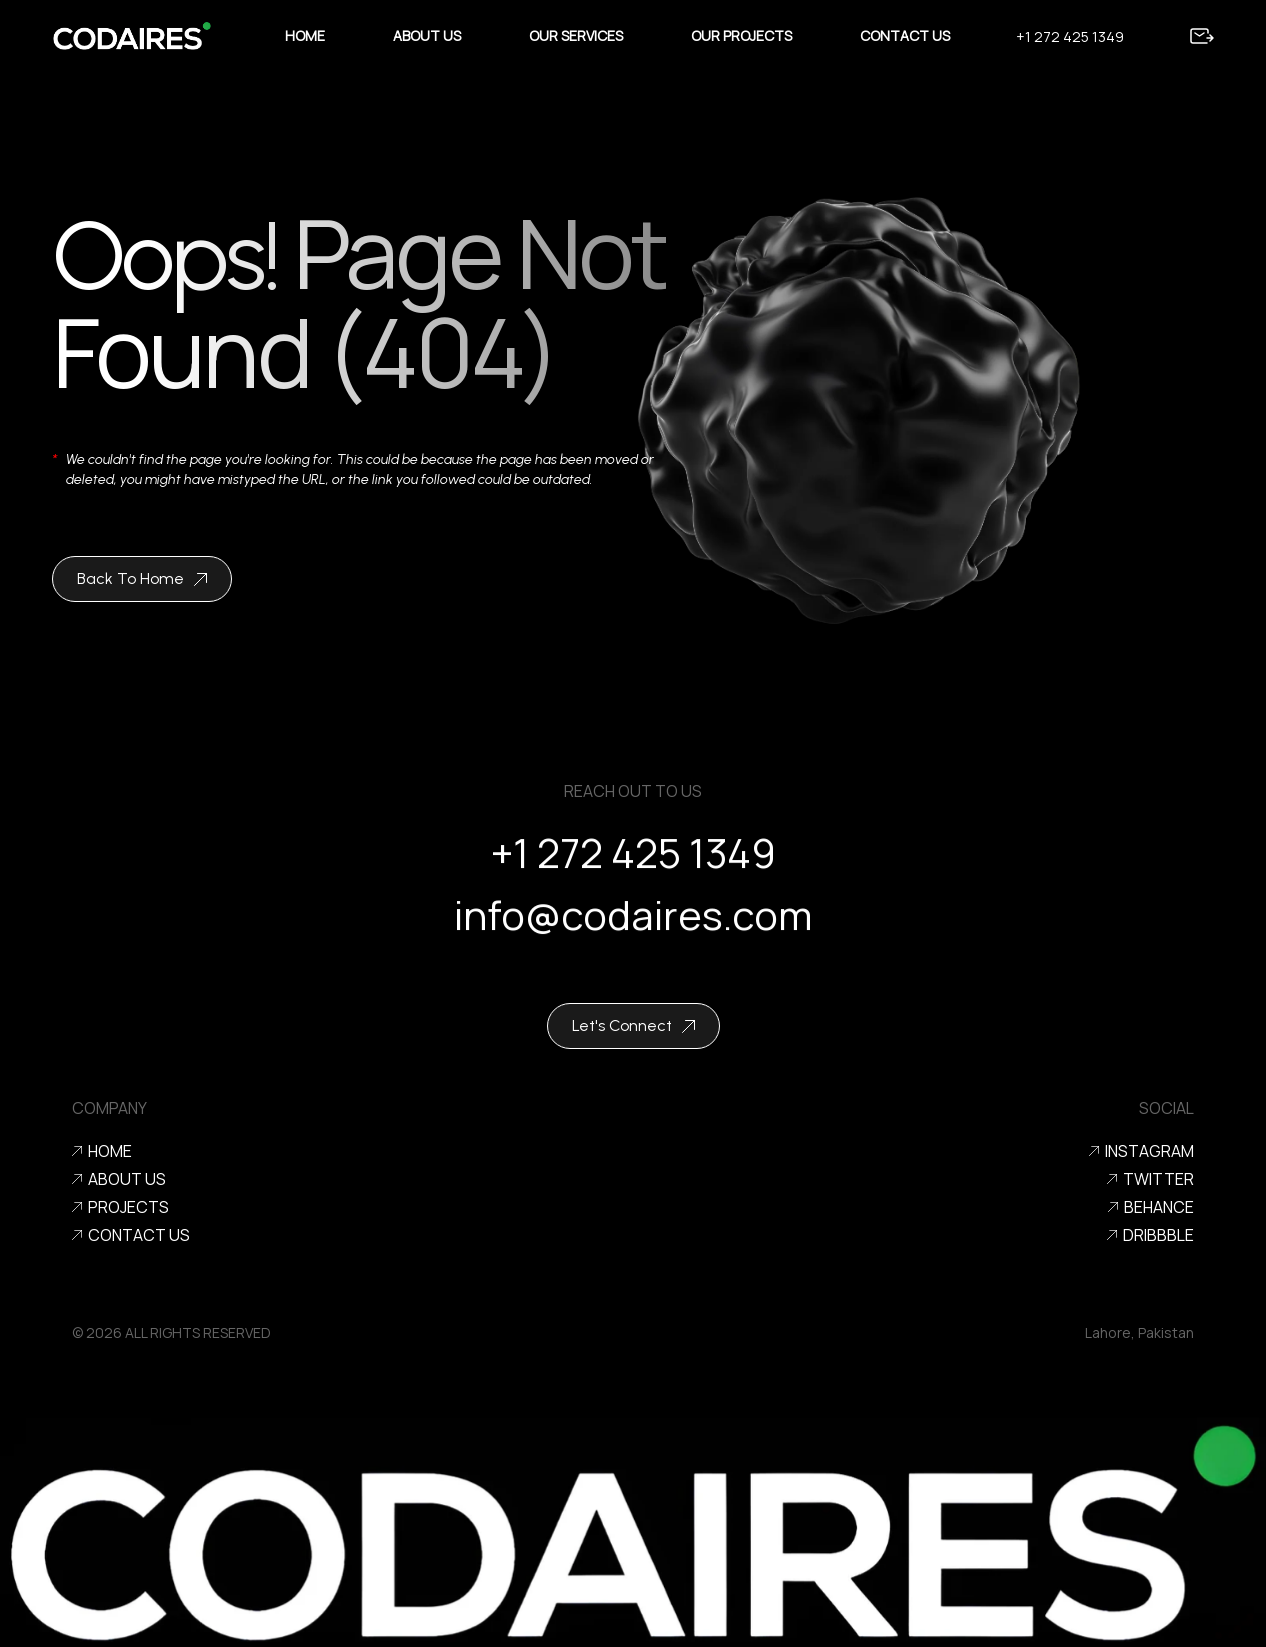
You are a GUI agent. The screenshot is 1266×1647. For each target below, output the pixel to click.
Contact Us (905, 35)
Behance (1151, 1207)
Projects (120, 1207)
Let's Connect (633, 1025)
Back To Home (142, 578)
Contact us (131, 1235)
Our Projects (741, 35)
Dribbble (1150, 1235)
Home (305, 35)
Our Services (576, 35)
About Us (427, 35)
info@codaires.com (633, 927)
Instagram (1141, 1151)
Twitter (1150, 1179)
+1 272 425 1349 (1070, 36)
